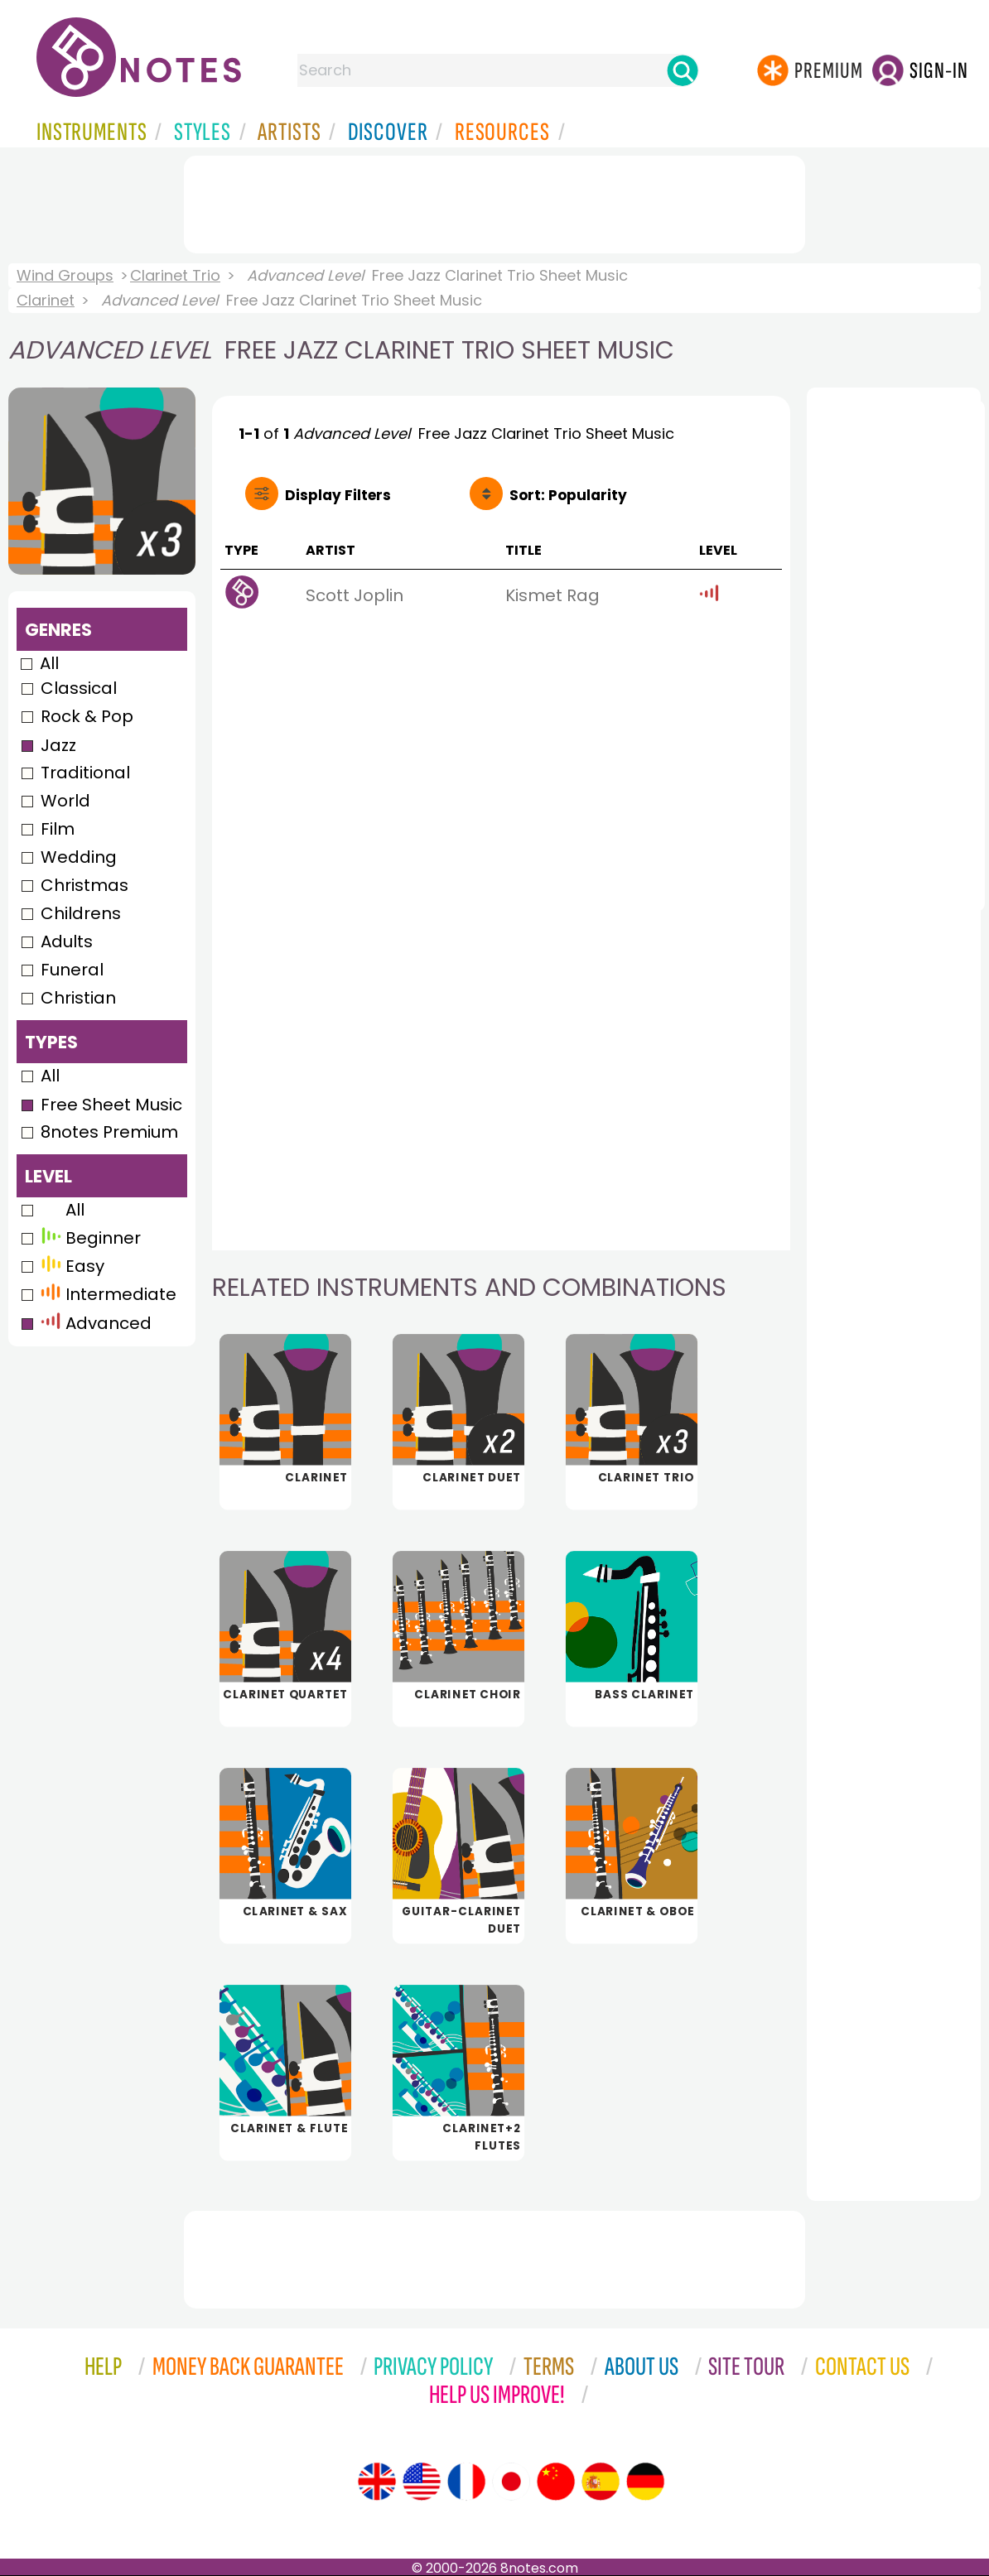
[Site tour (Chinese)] (556, 2481)
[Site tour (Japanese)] (511, 2481)
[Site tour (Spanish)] (600, 2481)
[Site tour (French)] (466, 2481)
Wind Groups (65, 275)
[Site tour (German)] (645, 2481)
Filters (338, 495)
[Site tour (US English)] (421, 2481)
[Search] (682, 70)
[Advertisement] (494, 201)
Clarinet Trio (175, 275)
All (49, 663)
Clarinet (46, 300)
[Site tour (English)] (377, 2481)
